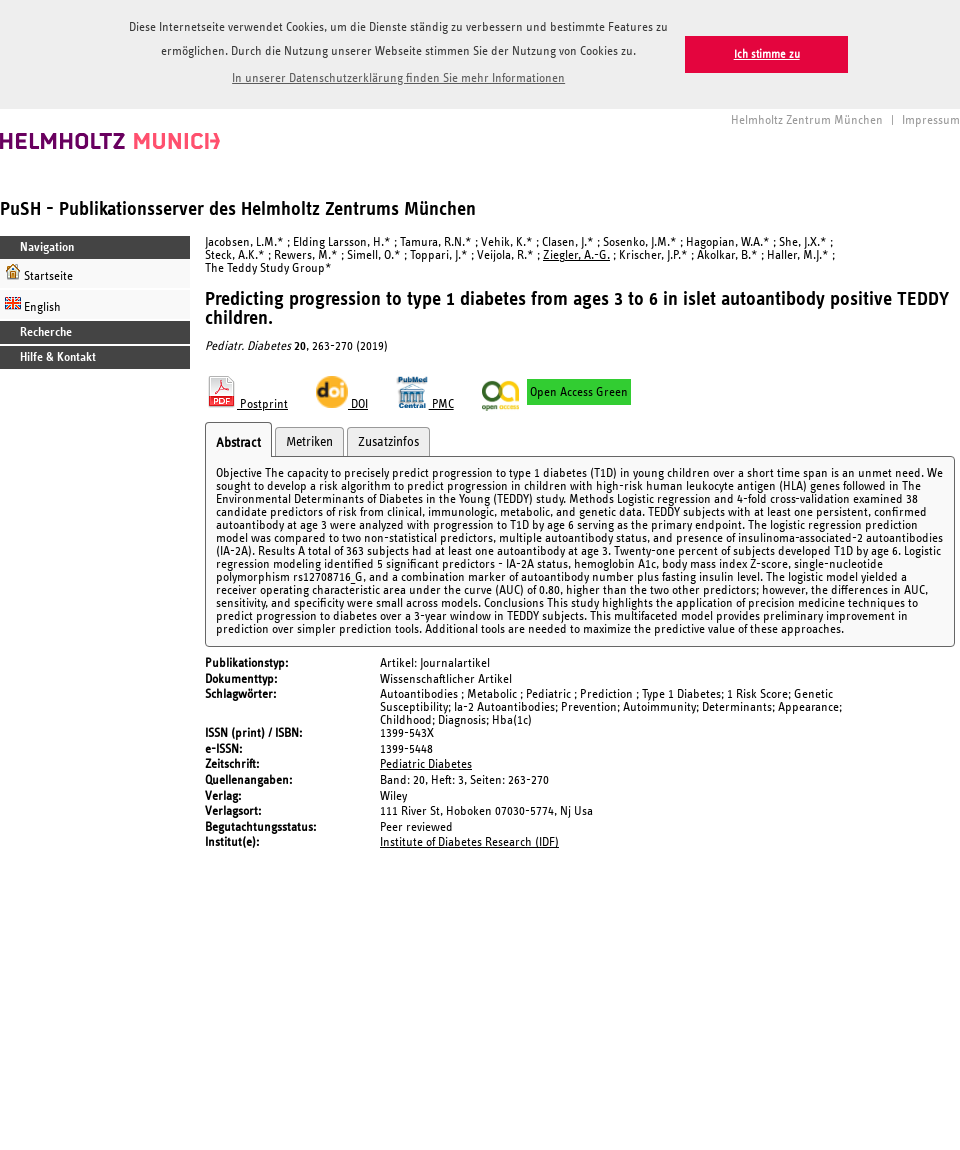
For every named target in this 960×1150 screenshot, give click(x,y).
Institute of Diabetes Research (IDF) (469, 842)
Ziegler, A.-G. (576, 255)
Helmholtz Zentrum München (807, 120)
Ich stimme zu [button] (767, 54)
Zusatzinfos (388, 442)
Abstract (238, 443)
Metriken (309, 442)
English (33, 304)
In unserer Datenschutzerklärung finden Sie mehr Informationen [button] (398, 78)
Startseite (39, 273)
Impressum (931, 120)
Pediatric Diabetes (426, 764)
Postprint (246, 404)
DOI (342, 404)
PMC (425, 404)
